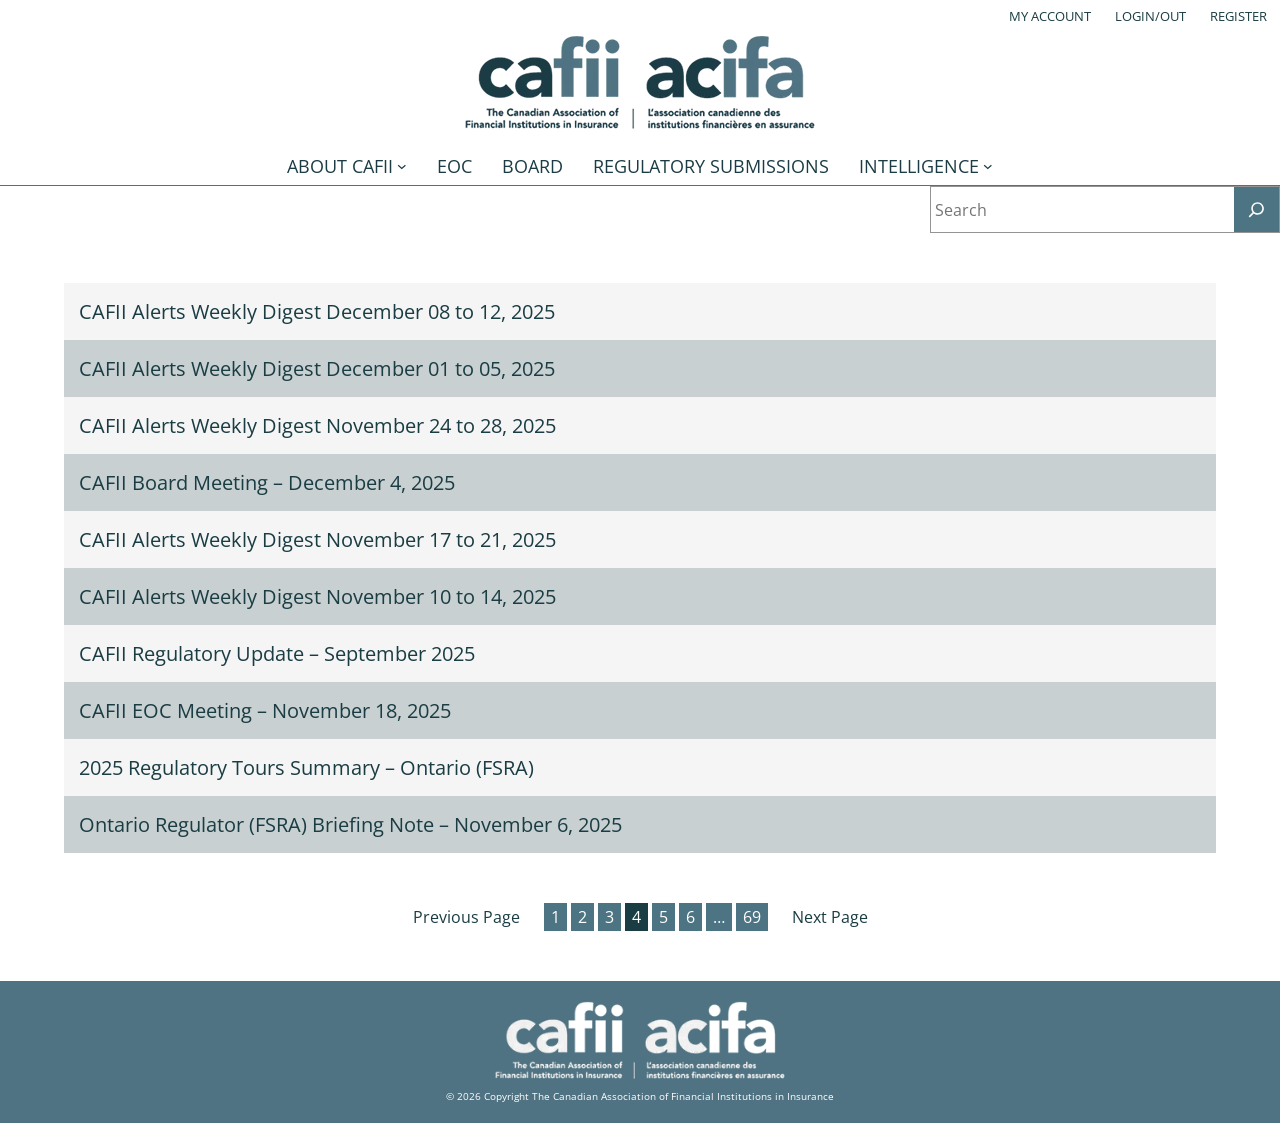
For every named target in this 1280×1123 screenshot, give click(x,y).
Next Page (830, 917)
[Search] (1256, 209)
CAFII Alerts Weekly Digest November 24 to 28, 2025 (317, 425)
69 (752, 917)
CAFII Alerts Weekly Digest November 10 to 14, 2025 (317, 596)
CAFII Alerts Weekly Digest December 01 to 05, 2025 (317, 368)
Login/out (1150, 16)
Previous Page (466, 917)
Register (1238, 16)
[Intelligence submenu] (988, 166)
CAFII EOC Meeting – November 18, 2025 (265, 710)
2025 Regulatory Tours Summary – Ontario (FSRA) (306, 767)
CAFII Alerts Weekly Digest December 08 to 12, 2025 (317, 311)
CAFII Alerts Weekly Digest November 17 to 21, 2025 (317, 539)
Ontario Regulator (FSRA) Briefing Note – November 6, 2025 (350, 824)
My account (1050, 16)
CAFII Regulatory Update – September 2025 (277, 653)
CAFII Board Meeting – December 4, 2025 (267, 482)
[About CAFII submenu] (402, 166)
